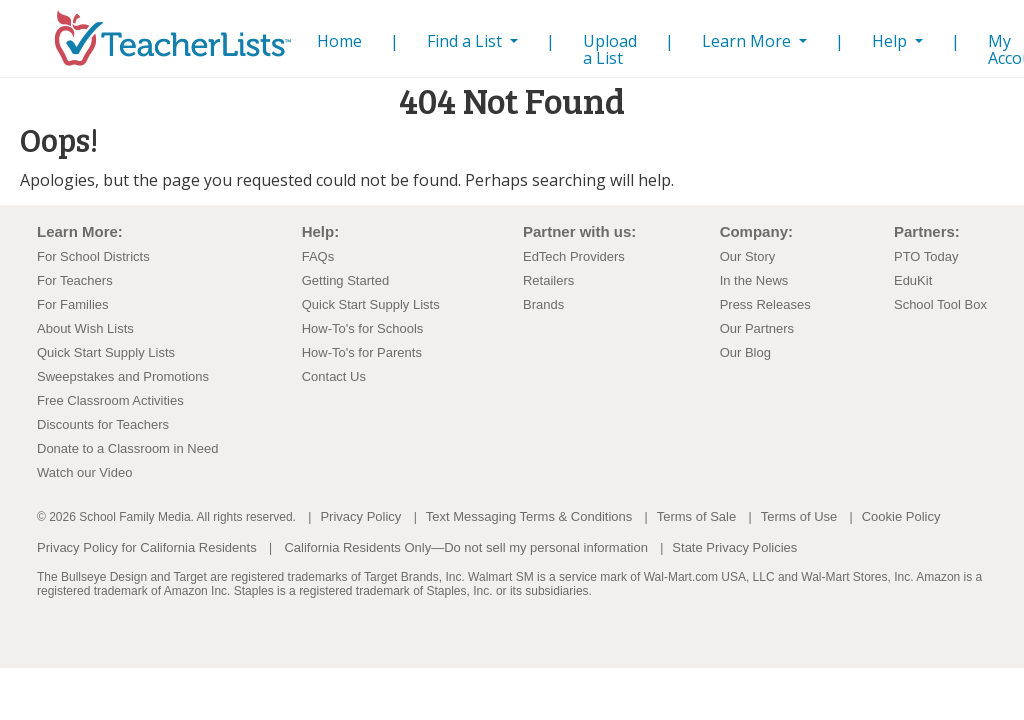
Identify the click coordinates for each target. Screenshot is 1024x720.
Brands (543, 304)
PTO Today (926, 256)
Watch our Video (84, 472)
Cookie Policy (901, 516)
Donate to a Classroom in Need (127, 448)
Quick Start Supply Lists (106, 352)
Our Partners (757, 328)
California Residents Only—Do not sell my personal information (465, 547)
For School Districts (93, 256)
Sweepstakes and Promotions (123, 376)
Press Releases (765, 304)
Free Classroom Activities (110, 400)
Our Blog (745, 352)
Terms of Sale (696, 516)
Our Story (748, 256)
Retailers (548, 280)
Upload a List (610, 49)
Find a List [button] (466, 41)
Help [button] (891, 41)
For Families (73, 304)
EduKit (913, 280)
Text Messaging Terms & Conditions (529, 516)
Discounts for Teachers (103, 424)
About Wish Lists (85, 328)
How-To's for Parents (362, 352)
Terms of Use (799, 516)
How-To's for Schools (363, 328)
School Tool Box (940, 304)
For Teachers (75, 280)
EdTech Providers (574, 256)
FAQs (318, 256)
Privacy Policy (360, 516)
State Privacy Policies (734, 547)
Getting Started (345, 280)
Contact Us (334, 376)
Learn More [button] (748, 41)
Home (343, 40)
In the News (754, 280)
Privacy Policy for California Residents (147, 547)
